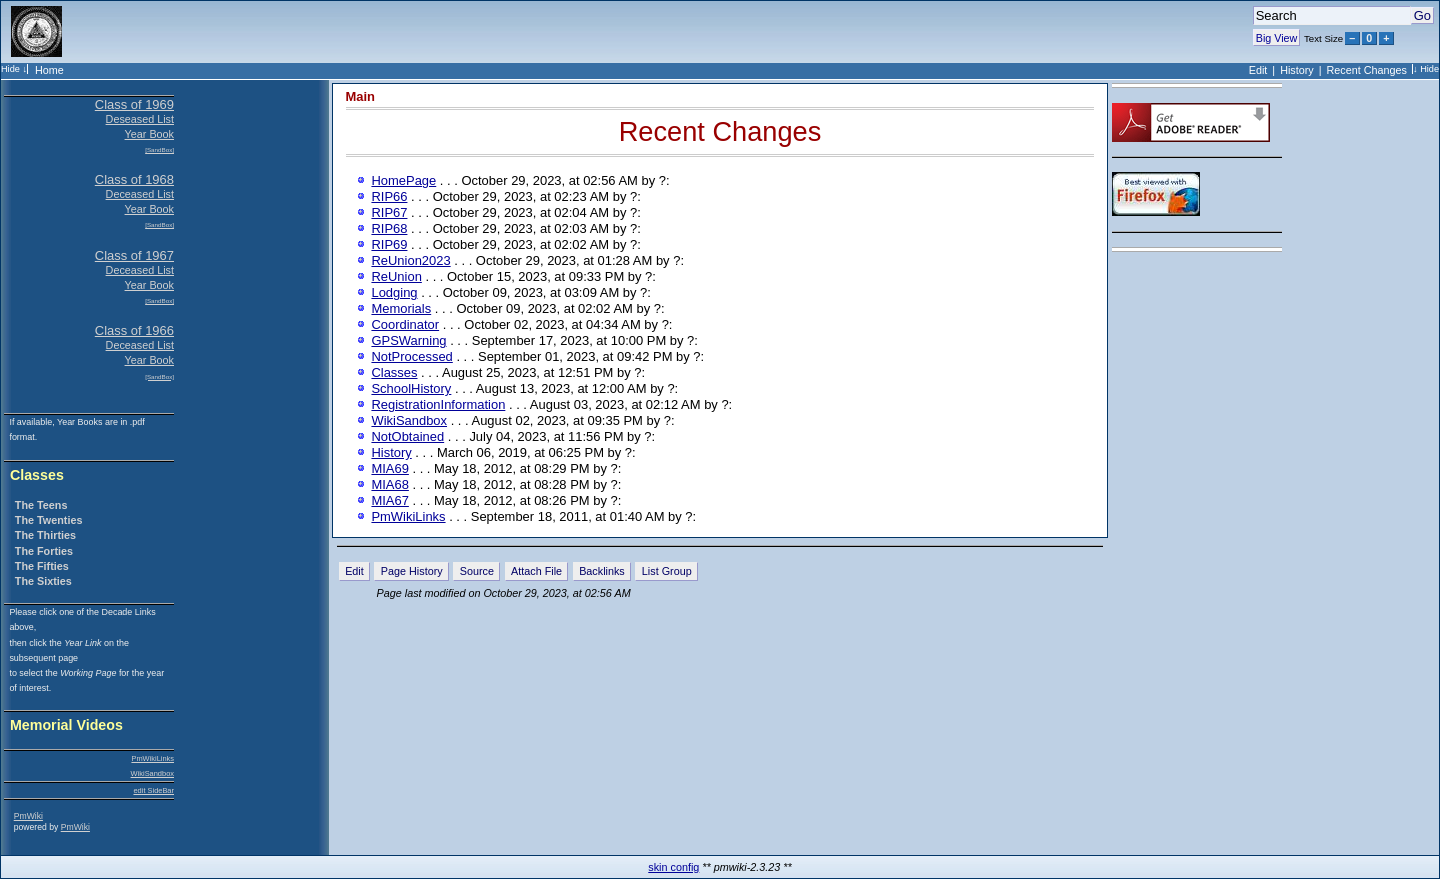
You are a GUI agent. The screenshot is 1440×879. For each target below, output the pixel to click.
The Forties (44, 551)
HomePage (403, 180)
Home (49, 70)
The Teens (41, 505)
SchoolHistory (411, 388)
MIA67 (389, 500)
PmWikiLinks (152, 758)
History (1297, 70)
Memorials (401, 308)
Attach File (536, 571)
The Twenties (49, 520)
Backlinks (602, 571)
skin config (673, 867)
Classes (37, 475)
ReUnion (396, 276)
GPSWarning (408, 340)
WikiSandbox (152, 773)
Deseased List (140, 119)
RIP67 (389, 212)
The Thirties (45, 535)
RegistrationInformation (438, 404)
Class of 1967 (134, 255)
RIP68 (389, 228)
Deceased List (140, 194)
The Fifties (42, 566)
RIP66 (389, 196)
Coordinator (405, 324)
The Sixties (43, 581)
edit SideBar (153, 790)
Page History (412, 571)
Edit (1258, 70)
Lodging (394, 292)
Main (361, 96)
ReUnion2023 (410, 260)
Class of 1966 (134, 330)
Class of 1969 (134, 104)
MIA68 (389, 484)
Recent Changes (1367, 70)
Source (477, 571)
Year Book (149, 134)
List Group (667, 571)
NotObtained (407, 436)
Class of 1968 (134, 179)
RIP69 (389, 244)
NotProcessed (411, 356)
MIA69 (389, 468)
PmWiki (28, 816)
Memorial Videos (66, 725)
